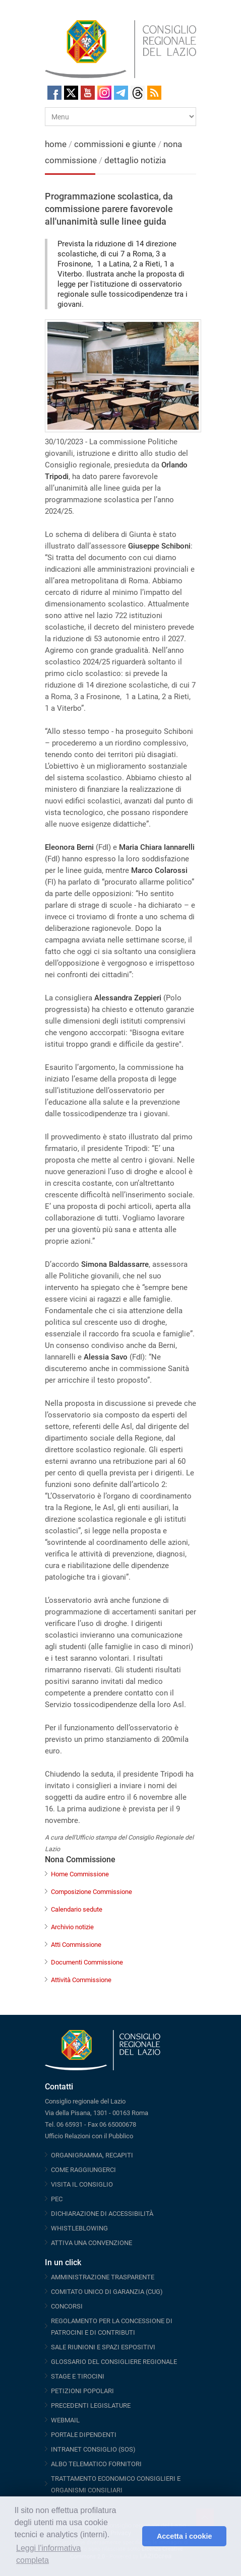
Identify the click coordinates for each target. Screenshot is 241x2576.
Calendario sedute (76, 1909)
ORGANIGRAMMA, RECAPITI (92, 2155)
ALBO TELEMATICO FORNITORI (96, 2464)
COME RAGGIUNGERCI (83, 2170)
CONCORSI (67, 2306)
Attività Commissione (81, 1980)
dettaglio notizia (135, 160)
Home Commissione (80, 1874)
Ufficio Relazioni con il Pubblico (89, 2136)
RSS (154, 93)
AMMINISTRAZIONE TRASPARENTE (102, 2277)
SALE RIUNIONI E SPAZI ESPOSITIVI (103, 2347)
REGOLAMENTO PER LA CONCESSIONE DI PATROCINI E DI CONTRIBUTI (111, 2326)
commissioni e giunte (115, 144)
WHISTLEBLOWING (79, 2228)
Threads (138, 93)
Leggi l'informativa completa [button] (48, 2554)
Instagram (104, 93)
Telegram (121, 93)
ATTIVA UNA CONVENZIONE (91, 2243)
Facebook (54, 93)
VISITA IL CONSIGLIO (82, 2184)
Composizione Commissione (91, 1891)
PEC (57, 2199)
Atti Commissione (76, 1944)
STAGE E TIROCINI (77, 2376)
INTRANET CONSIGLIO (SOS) (93, 2449)
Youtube (88, 93)
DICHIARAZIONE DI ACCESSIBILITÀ (102, 2213)
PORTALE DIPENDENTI (83, 2434)
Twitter (71, 93)
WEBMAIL (65, 2420)
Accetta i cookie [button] (184, 2536)
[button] (132, 2536)
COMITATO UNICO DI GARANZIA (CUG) (107, 2291)
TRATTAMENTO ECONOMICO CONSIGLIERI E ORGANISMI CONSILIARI (115, 2484)
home (56, 144)
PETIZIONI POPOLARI (82, 2391)
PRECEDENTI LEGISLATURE (91, 2405)
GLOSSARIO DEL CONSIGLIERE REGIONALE (114, 2361)
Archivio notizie (72, 1927)
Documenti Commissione (87, 1962)
